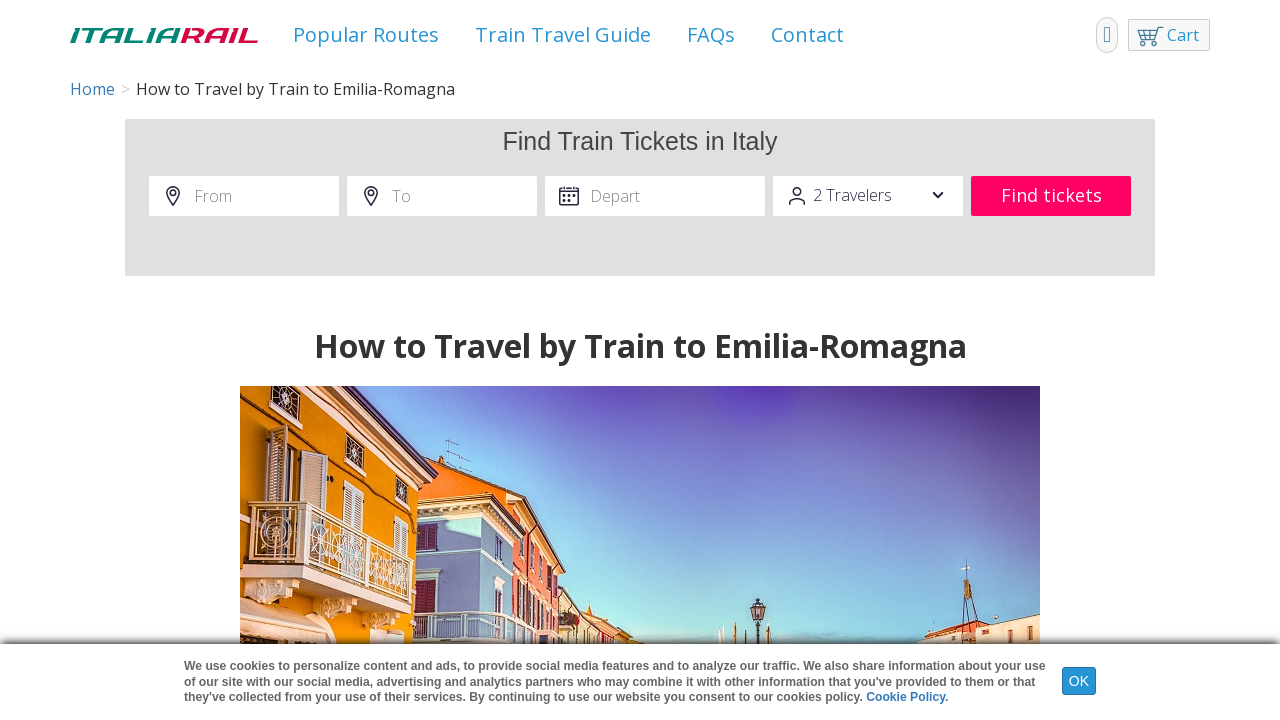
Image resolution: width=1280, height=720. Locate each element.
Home (92, 89)
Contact (807, 34)
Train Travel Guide (563, 34)
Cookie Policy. (907, 697)
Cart (1183, 35)
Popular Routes (366, 34)
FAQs (711, 34)
